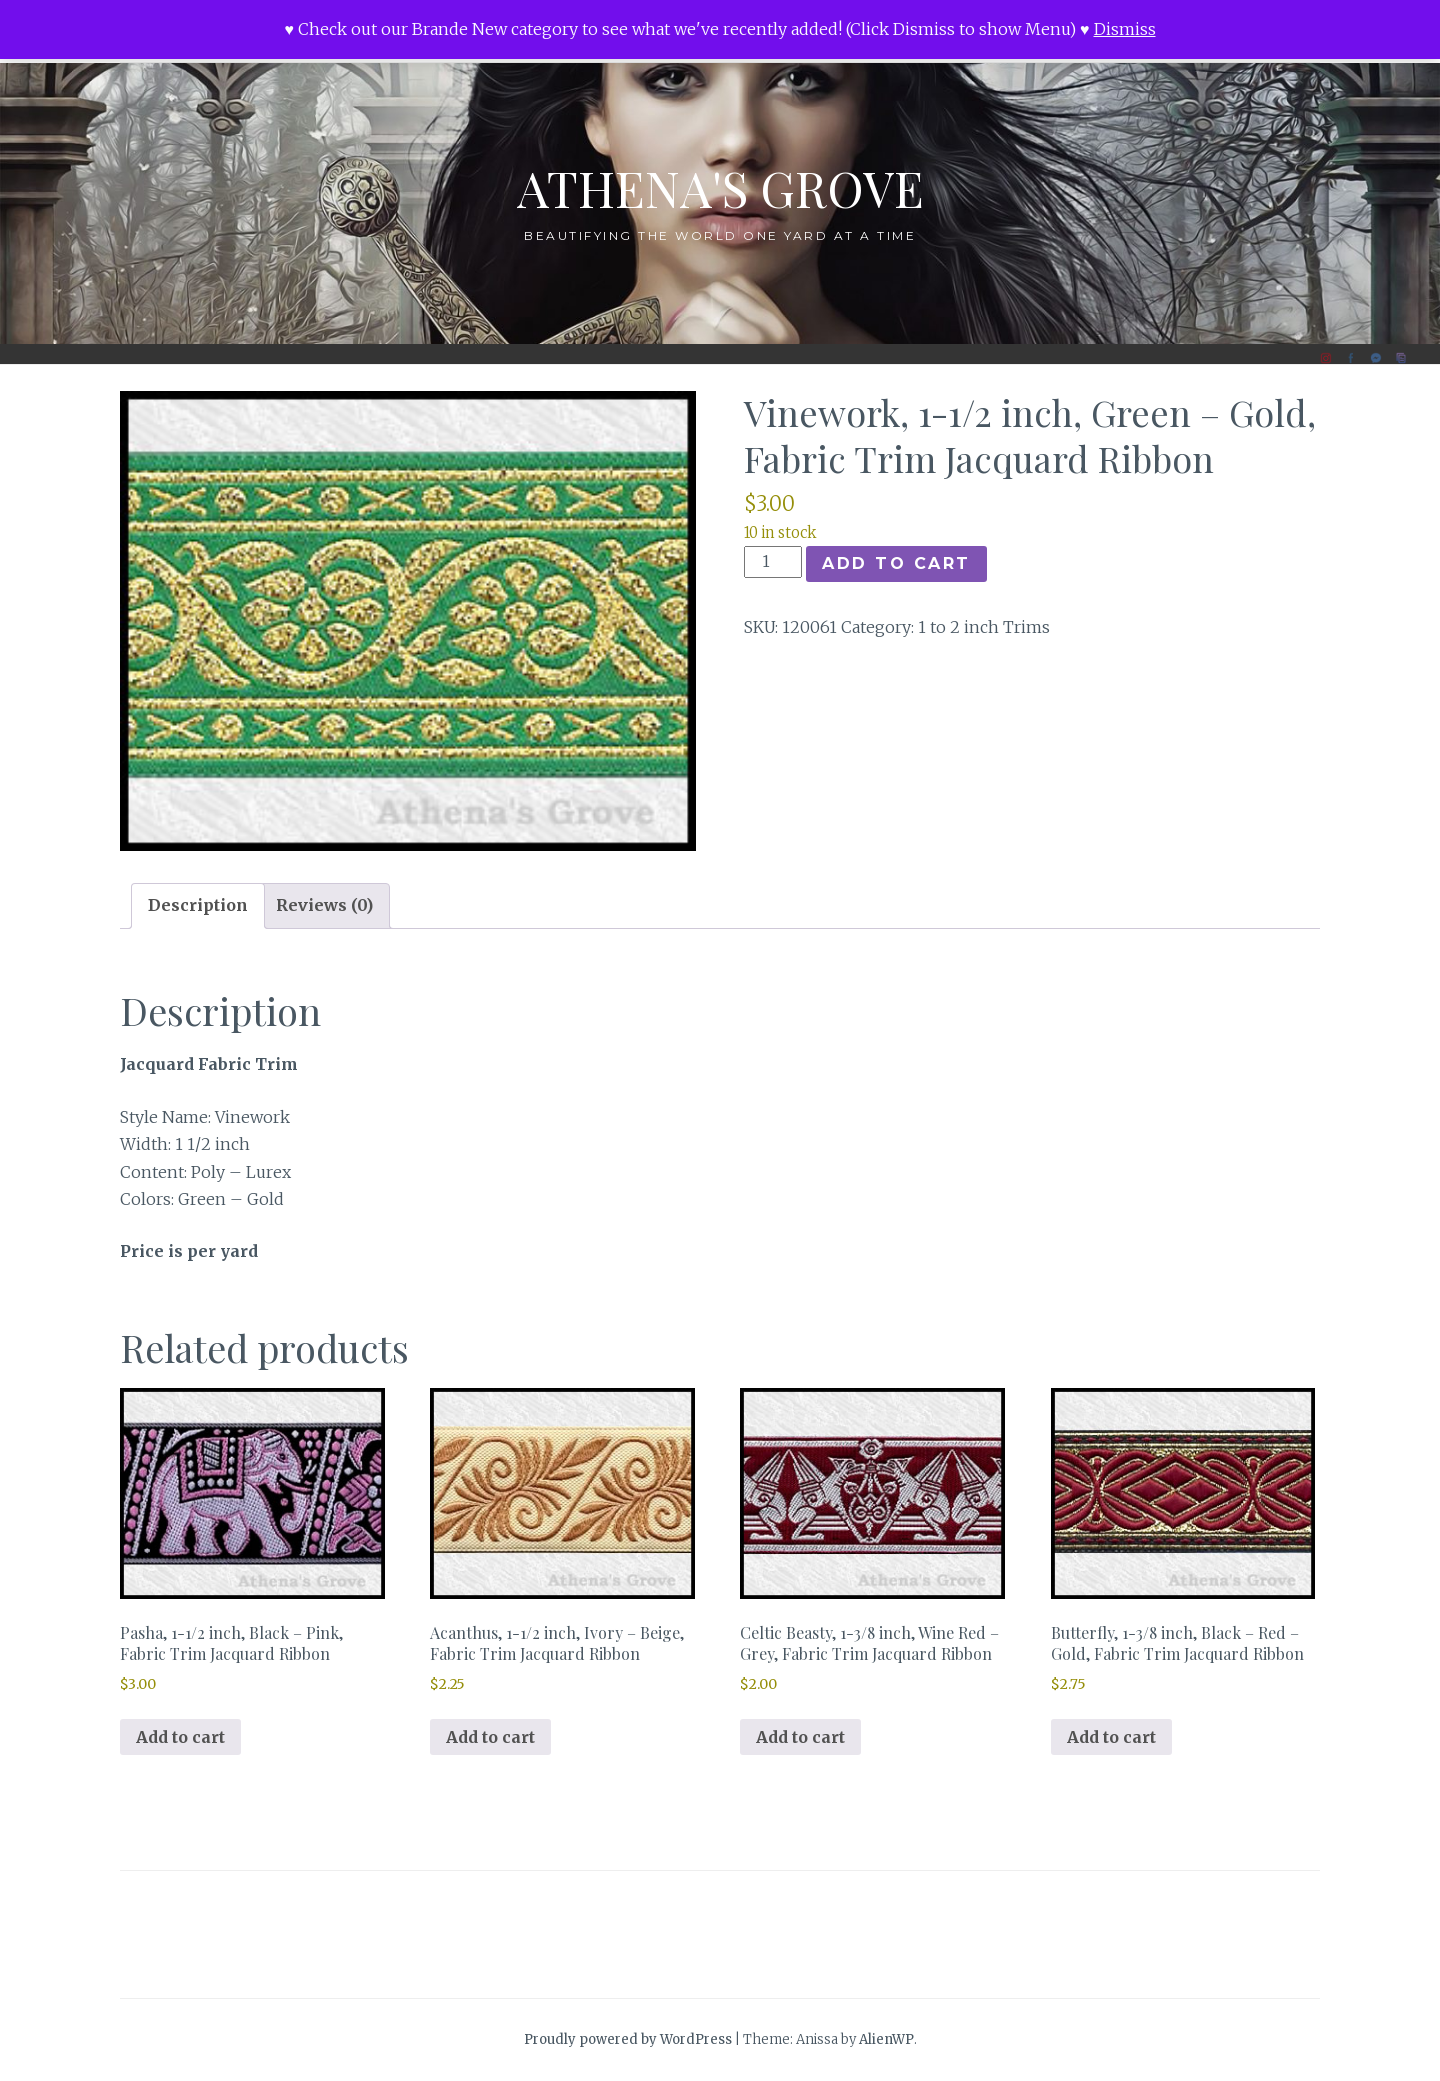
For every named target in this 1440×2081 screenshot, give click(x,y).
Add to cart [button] (180, 1737)
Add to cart (896, 563)
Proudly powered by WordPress (628, 2039)
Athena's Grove (720, 187)
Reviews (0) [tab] (324, 905)
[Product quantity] (773, 562)
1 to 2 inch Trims (984, 627)
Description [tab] (198, 905)
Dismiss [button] (1125, 29)
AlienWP (886, 2039)
